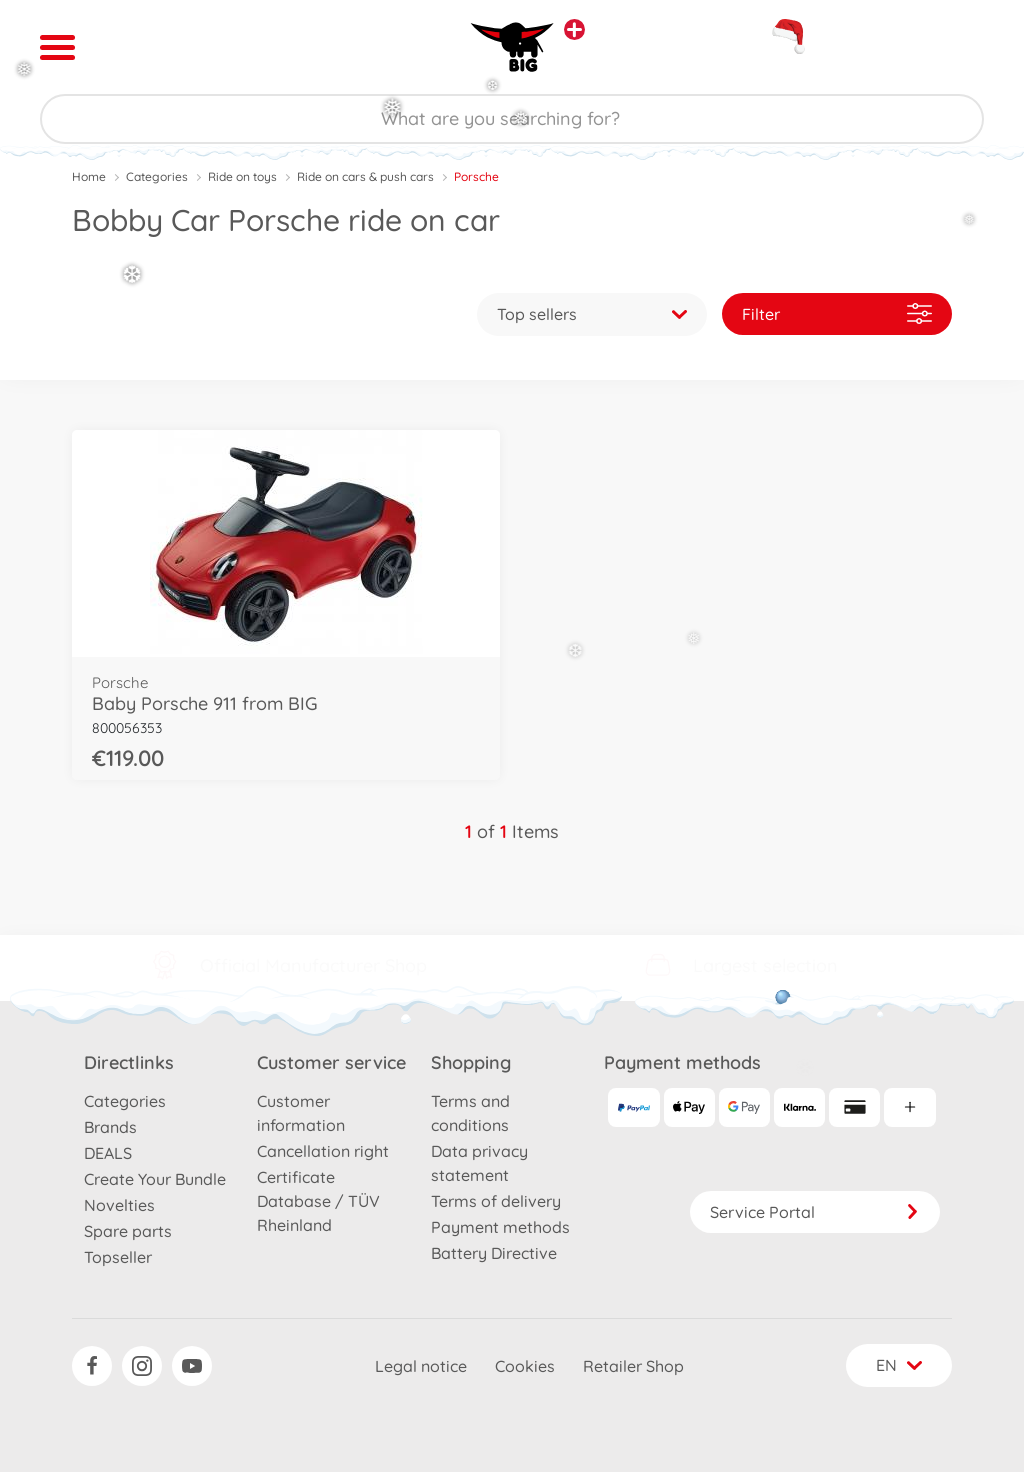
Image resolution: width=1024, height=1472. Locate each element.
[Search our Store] (512, 119)
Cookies (525, 1366)
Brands (110, 1127)
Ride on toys (242, 176)
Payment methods (500, 1227)
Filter (837, 313)
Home (89, 176)
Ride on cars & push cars (365, 176)
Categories (157, 176)
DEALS (108, 1153)
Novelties (119, 1205)
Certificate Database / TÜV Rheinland (318, 1201)
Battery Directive (494, 1253)
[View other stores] (574, 29)
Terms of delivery (496, 1201)
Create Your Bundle (155, 1179)
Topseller (118, 1257)
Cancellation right (323, 1151)
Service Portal (815, 1212)
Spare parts (128, 1231)
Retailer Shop (633, 1366)
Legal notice (421, 1366)
